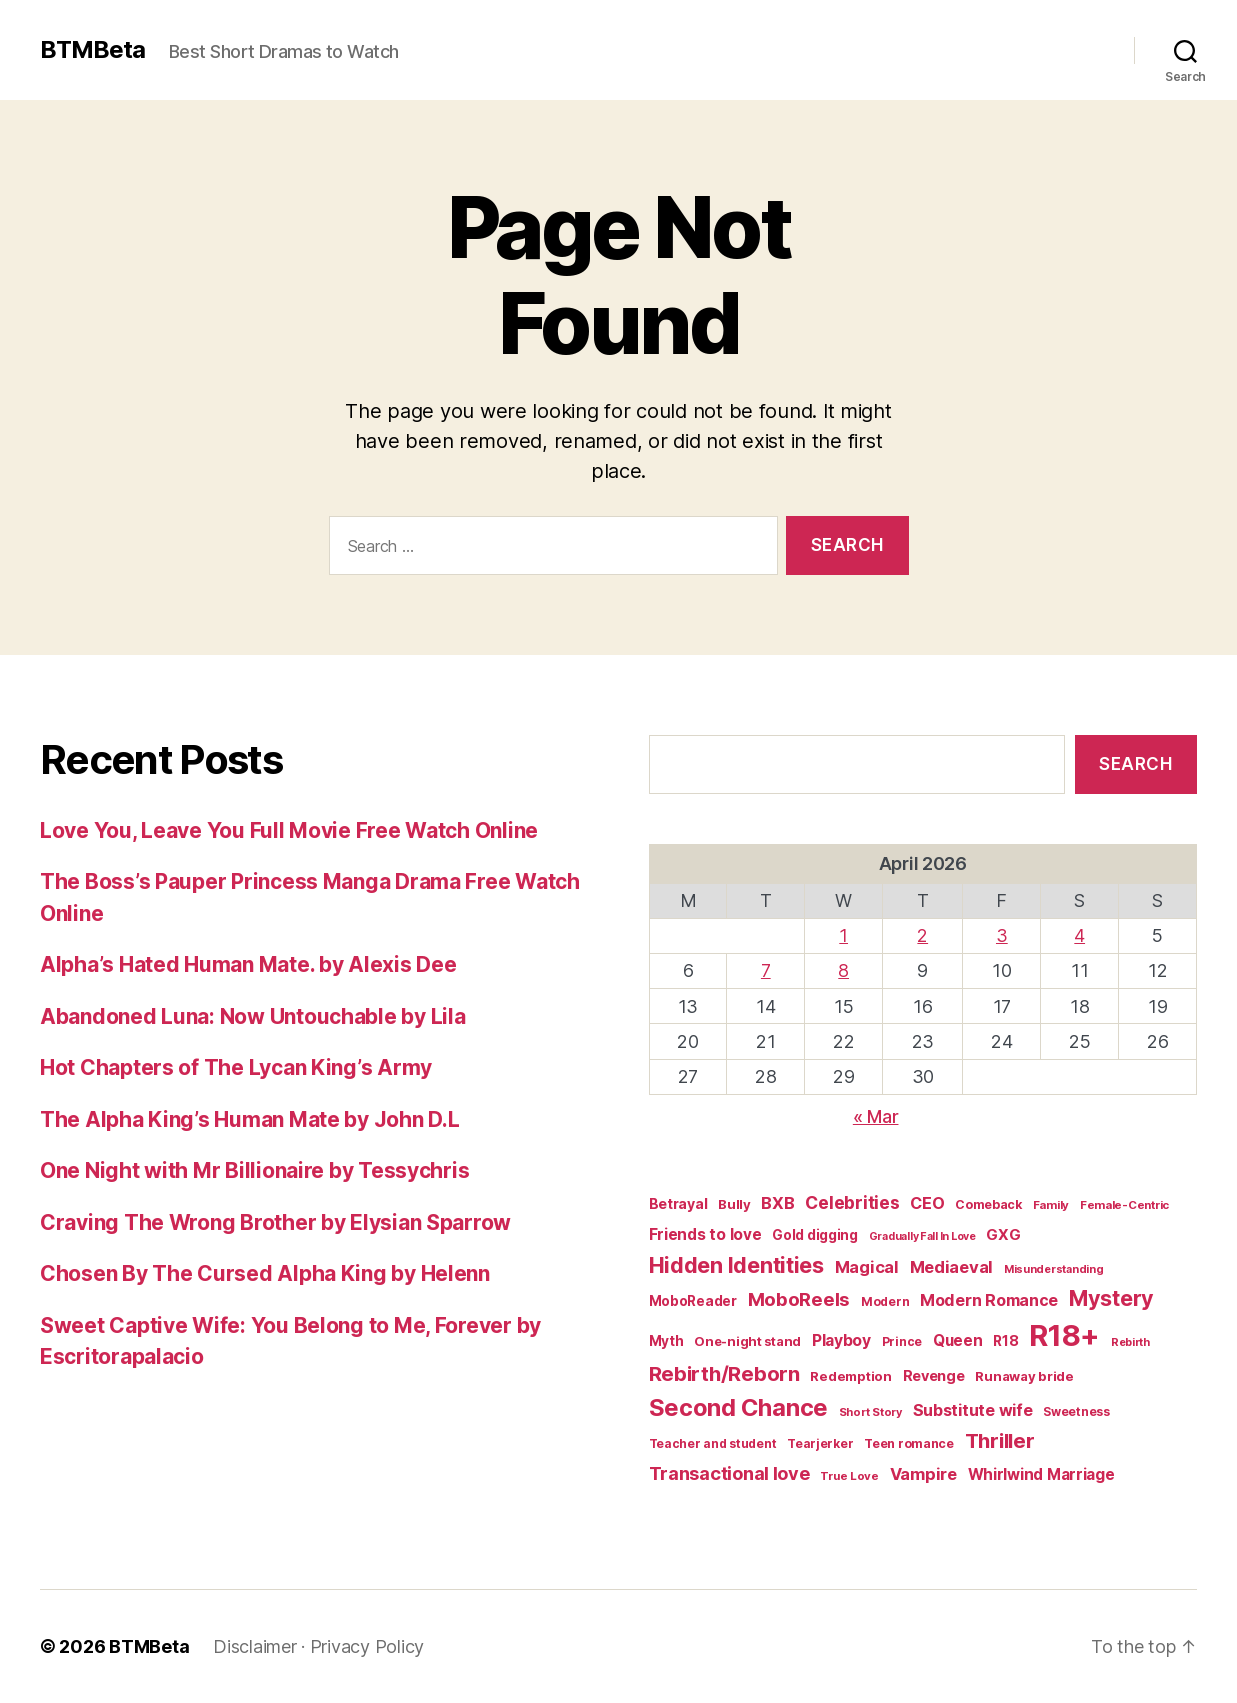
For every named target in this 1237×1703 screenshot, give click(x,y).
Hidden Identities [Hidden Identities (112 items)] (736, 1265)
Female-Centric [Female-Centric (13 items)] (1124, 1205)
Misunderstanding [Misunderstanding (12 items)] (1054, 1269)
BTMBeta (92, 50)
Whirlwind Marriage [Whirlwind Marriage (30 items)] (1041, 1474)
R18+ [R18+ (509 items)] (1064, 1335)
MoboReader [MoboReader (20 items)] (693, 1301)
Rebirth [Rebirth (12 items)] (1130, 1342)
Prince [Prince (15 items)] (902, 1341)
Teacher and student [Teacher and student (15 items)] (713, 1443)
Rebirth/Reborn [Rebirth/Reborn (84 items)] (724, 1373)
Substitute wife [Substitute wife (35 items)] (973, 1410)
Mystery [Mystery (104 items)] (1111, 1298)
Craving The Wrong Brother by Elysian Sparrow (275, 1222)
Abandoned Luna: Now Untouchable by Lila (252, 1016)
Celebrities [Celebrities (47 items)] (852, 1202)
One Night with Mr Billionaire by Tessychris (254, 1170)
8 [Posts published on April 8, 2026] (843, 970)
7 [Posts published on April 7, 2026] (766, 970)
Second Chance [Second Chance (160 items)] (739, 1407)
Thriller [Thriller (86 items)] (1000, 1440)
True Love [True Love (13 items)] (849, 1476)
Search (1135, 764)
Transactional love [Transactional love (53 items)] (729, 1473)
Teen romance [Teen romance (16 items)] (909, 1443)
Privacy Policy (367, 1646)
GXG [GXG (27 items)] (1003, 1235)
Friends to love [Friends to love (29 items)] (705, 1234)
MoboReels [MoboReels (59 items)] (799, 1299)
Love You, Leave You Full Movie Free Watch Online (289, 830)
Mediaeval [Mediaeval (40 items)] (952, 1267)
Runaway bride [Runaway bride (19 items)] (1024, 1376)
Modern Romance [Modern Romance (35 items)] (989, 1300)
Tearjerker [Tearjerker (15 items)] (820, 1443)
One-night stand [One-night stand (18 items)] (747, 1341)
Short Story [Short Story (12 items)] (870, 1412)
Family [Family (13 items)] (1051, 1205)
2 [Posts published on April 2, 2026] (922, 935)
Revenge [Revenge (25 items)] (934, 1375)
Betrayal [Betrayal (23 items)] (678, 1203)
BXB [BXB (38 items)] (777, 1203)
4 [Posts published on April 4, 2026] (1079, 935)
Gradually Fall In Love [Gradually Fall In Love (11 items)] (922, 1236)
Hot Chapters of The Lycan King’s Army (236, 1067)
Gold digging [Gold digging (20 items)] (815, 1235)
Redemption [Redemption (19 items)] (850, 1376)
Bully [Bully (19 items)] (734, 1204)
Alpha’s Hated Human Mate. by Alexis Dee (248, 964)
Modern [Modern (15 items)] (885, 1301)
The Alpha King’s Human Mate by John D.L (249, 1119)
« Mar (876, 1116)
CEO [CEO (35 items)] (927, 1203)
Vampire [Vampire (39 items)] (923, 1474)
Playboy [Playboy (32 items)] (841, 1340)
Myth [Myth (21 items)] (666, 1341)
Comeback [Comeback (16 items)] (988, 1204)
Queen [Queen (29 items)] (958, 1340)
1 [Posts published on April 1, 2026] (843, 935)
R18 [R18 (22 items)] (1005, 1341)
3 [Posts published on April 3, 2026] (1002, 935)
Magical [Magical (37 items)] (867, 1267)
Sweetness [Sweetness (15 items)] (1076, 1411)
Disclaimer (254, 1646)
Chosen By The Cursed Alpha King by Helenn (265, 1273)
